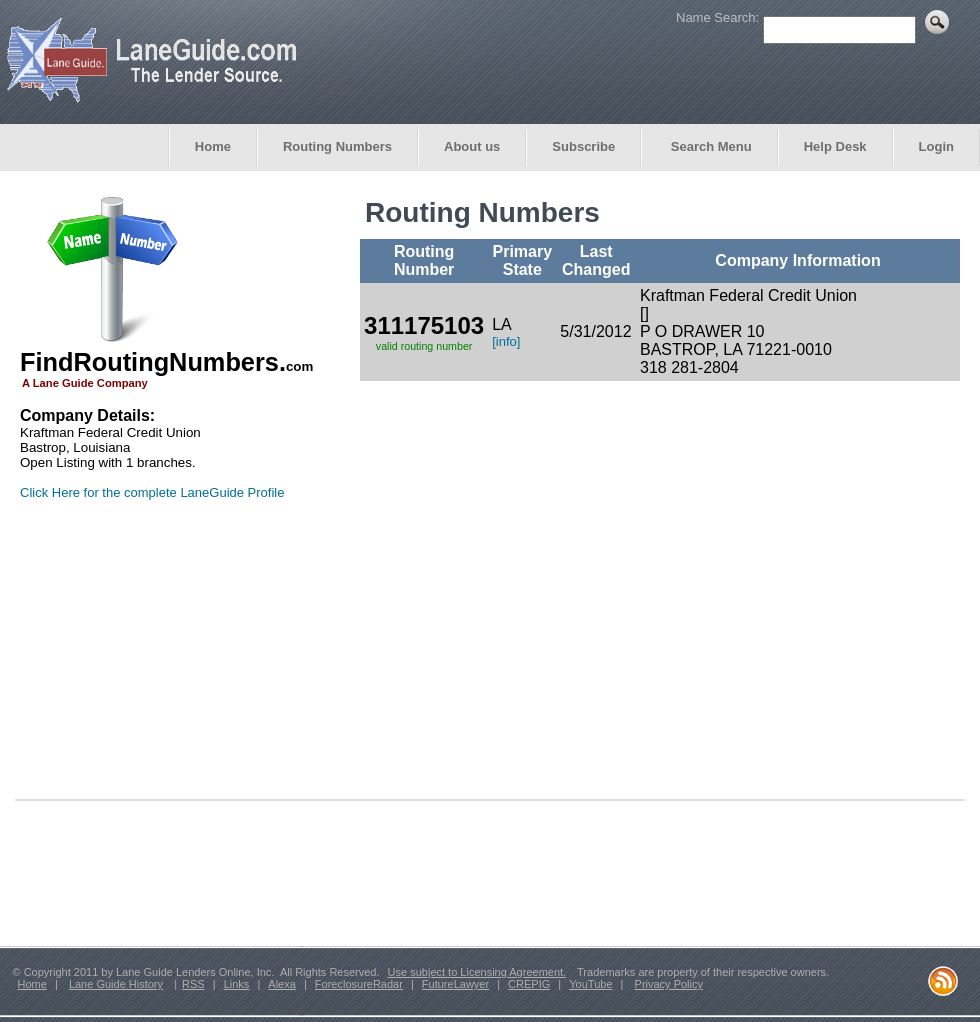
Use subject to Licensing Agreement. (477, 972)
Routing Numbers (337, 146)
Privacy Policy (669, 984)
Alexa (282, 984)
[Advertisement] (145, 658)
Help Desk (835, 146)
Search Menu (709, 146)
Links (237, 984)
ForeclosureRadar (359, 984)
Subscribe (583, 146)
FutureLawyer (455, 984)
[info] (506, 341)
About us (472, 146)
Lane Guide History (116, 984)
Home (213, 146)
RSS (193, 984)
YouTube (590, 984)
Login (936, 146)
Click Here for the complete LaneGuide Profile (152, 492)
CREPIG (529, 984)
